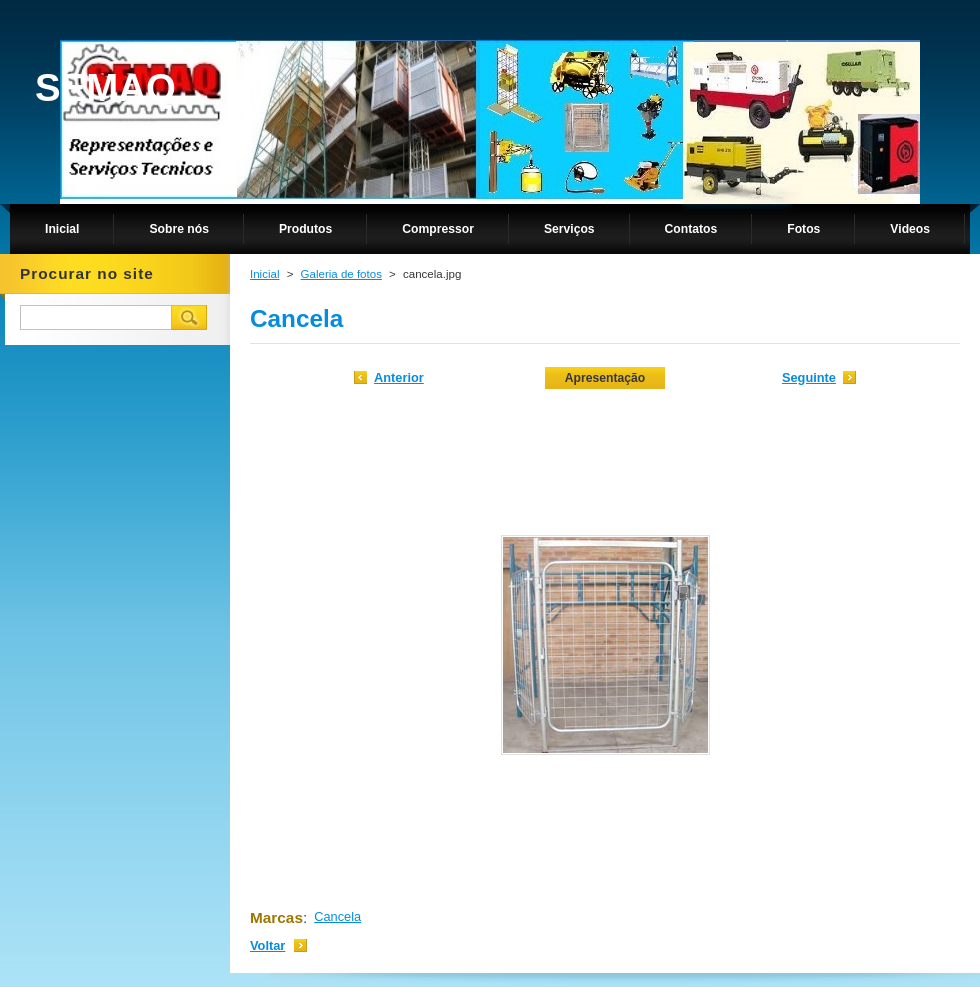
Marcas (276, 917)
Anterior (399, 377)
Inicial (264, 274)
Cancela (337, 916)
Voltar (267, 945)
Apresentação (605, 378)
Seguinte (809, 377)
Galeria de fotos (341, 274)
